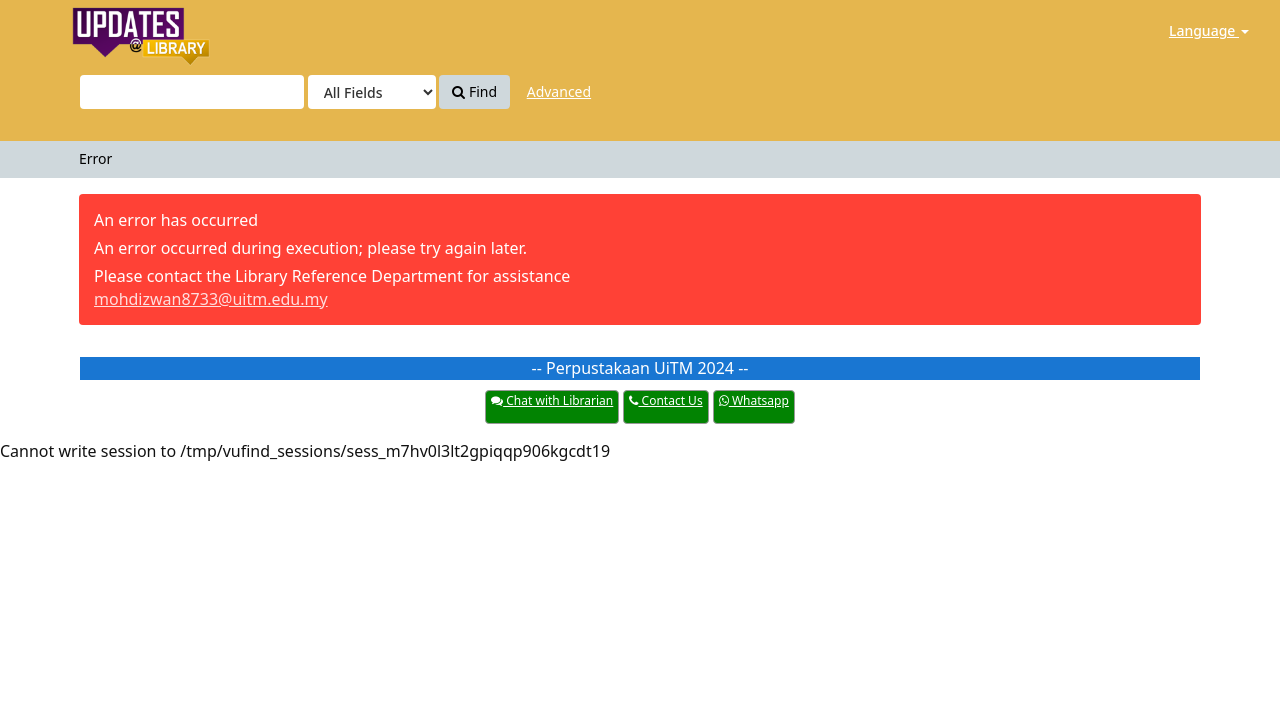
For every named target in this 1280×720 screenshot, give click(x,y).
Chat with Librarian (552, 400)
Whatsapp (754, 400)
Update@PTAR (99, 30)
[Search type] (372, 92)
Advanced (559, 91)
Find (474, 91)
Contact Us (665, 400)
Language (1209, 30)
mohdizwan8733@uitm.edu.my (211, 299)
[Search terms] (192, 92)
